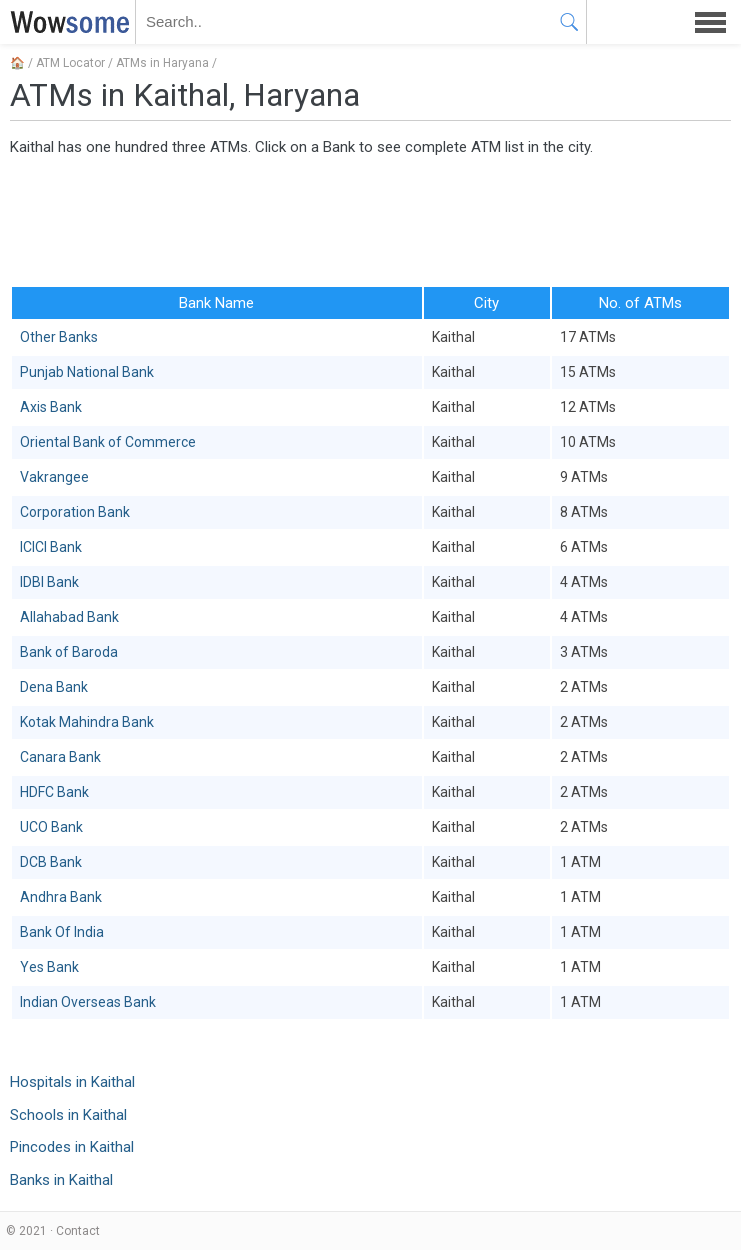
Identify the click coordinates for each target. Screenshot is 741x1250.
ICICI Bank (51, 547)
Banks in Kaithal (61, 1180)
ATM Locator (70, 63)
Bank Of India (62, 932)
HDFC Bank (54, 792)
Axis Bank (51, 407)
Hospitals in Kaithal (72, 1082)
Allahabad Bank (69, 617)
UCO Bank (51, 827)
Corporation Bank (75, 512)
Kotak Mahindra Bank (87, 722)
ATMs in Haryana (162, 63)
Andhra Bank (61, 897)
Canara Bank (60, 757)
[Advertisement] (370, 220)
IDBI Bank (49, 582)
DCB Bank (51, 862)
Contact (78, 1231)
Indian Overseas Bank (88, 1002)
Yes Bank (49, 967)
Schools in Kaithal (68, 1115)
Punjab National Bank (87, 372)
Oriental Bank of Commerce (108, 442)
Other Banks (59, 337)
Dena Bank (54, 687)
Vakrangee (54, 477)
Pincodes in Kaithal (72, 1147)
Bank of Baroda (69, 652)
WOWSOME (66, 22)
